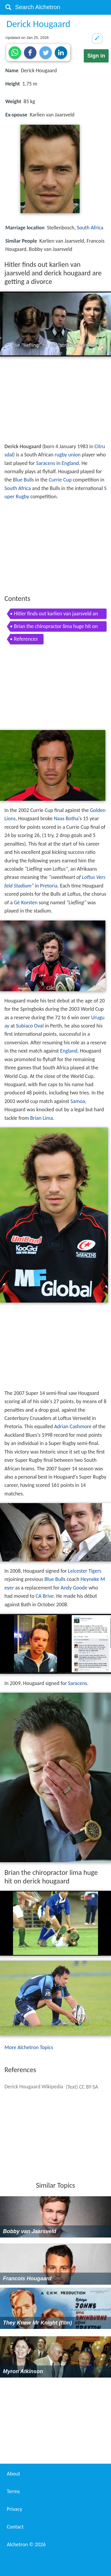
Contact (15, 2527)
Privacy (14, 2509)
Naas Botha (66, 818)
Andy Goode (74, 1587)
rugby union (67, 454)
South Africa (90, 227)
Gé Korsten (26, 902)
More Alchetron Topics (28, 2047)
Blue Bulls (23, 479)
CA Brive (45, 1596)
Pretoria (48, 885)
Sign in (96, 56)
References (26, 639)
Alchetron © (26, 2544)
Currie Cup (60, 479)
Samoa (77, 1101)
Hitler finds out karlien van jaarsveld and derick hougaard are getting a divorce (56, 614)
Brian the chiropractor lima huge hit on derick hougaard (56, 627)
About (13, 2473)
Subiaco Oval (30, 1025)
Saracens (45, 463)
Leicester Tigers (84, 1571)
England (70, 463)
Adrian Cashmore (72, 1426)
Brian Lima (41, 1118)
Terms (13, 2491)
